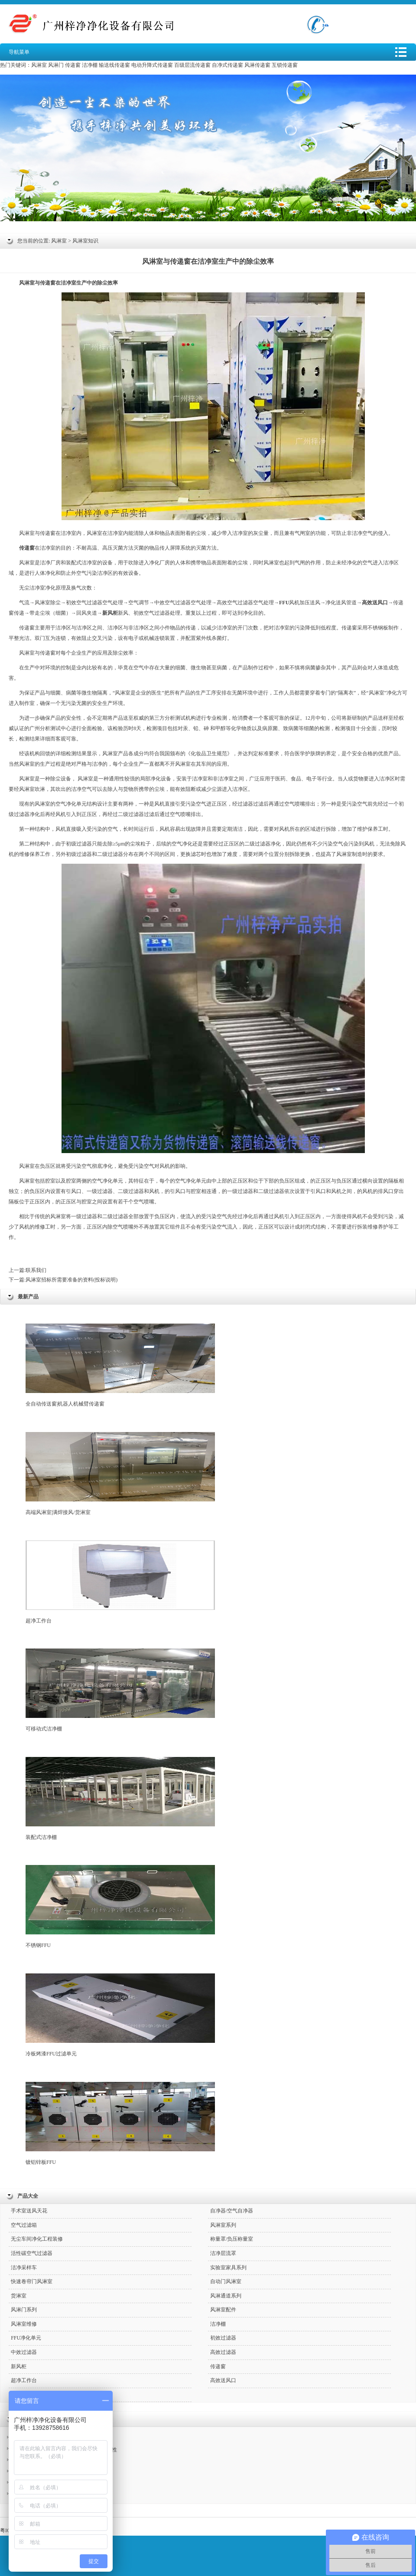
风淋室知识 (85, 241)
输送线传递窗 (114, 65)
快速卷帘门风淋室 (31, 2281)
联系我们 (36, 1270)
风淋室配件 (223, 2310)
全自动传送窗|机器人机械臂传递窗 (120, 1365)
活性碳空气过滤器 (31, 2253)
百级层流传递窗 (192, 65)
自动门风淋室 (225, 2281)
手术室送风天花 (29, 2211)
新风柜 (18, 2366)
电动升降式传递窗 (152, 65)
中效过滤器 (24, 2352)
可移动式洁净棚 (120, 1690)
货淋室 (18, 2296)
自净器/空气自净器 (231, 2211)
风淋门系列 (24, 2310)
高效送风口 (223, 2380)
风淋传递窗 (257, 65)
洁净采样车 (24, 2268)
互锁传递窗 (285, 65)
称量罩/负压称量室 (231, 2239)
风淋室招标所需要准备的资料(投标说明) (71, 1280)
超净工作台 (120, 1582)
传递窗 (73, 65)
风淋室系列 (223, 2225)
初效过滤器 (223, 2338)
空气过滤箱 (24, 2225)
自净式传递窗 (227, 65)
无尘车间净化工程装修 (37, 2239)
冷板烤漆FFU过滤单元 (120, 2015)
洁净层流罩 (223, 2253)
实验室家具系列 (228, 2268)
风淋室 (39, 65)
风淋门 (56, 65)
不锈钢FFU (120, 1906)
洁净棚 (90, 65)
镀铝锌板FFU (120, 2123)
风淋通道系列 (225, 2296)
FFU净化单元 (26, 2338)
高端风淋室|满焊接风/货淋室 (120, 1473)
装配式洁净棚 (120, 1798)
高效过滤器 (223, 2352)
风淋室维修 (24, 2324)
